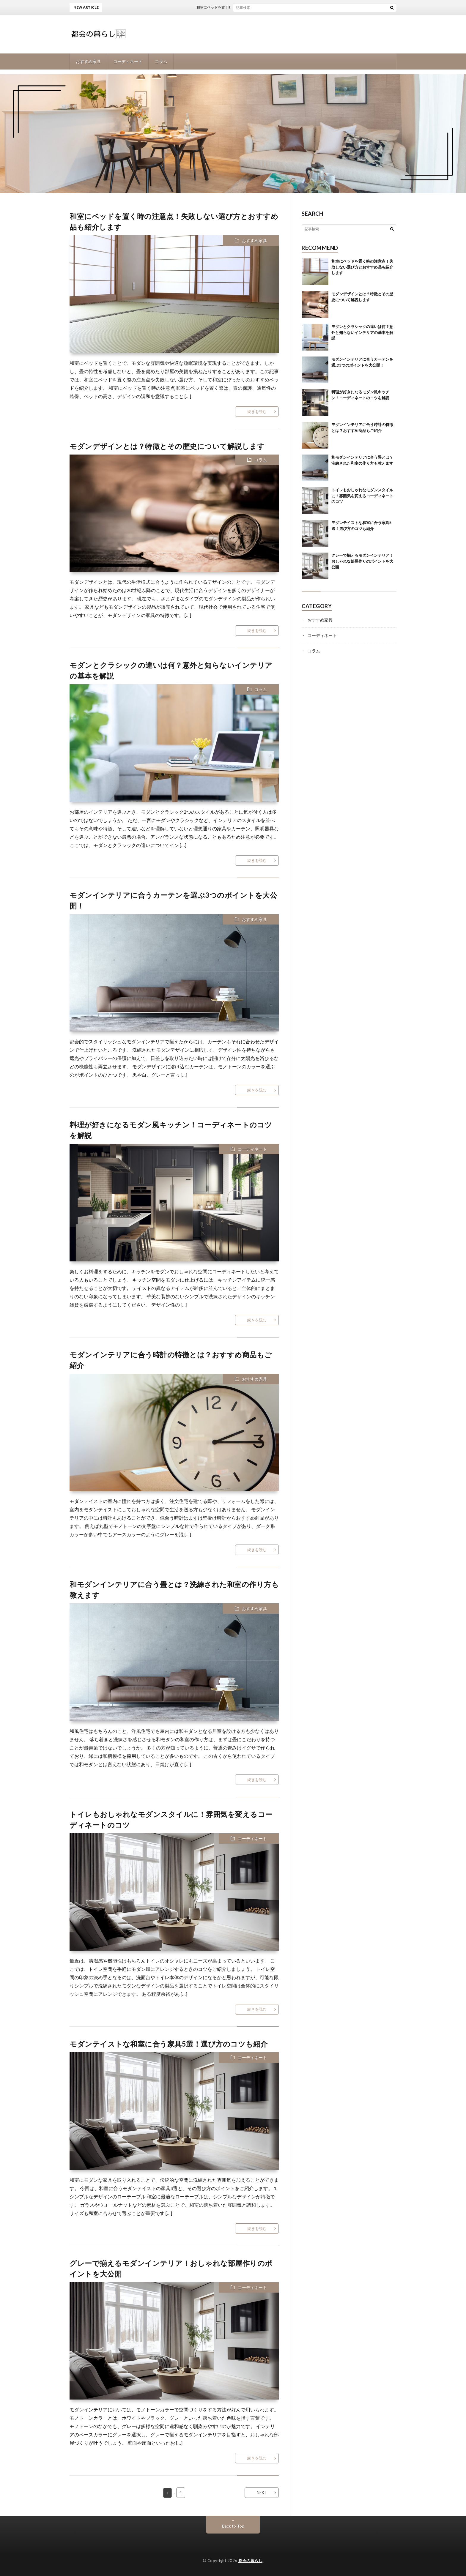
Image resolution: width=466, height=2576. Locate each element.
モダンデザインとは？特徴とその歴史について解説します (167, 446)
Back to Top (233, 2525)
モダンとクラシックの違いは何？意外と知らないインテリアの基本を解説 (362, 332)
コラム (161, 61)
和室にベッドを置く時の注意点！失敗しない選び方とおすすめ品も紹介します (268, 7)
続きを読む (257, 411)
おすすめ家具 (88, 61)
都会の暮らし (250, 2560)
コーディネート (127, 61)
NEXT (262, 2492)
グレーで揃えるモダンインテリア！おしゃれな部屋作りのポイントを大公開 (362, 561)
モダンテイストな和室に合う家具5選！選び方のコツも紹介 (169, 2043)
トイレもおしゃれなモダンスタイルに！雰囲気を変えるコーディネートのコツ (362, 496)
